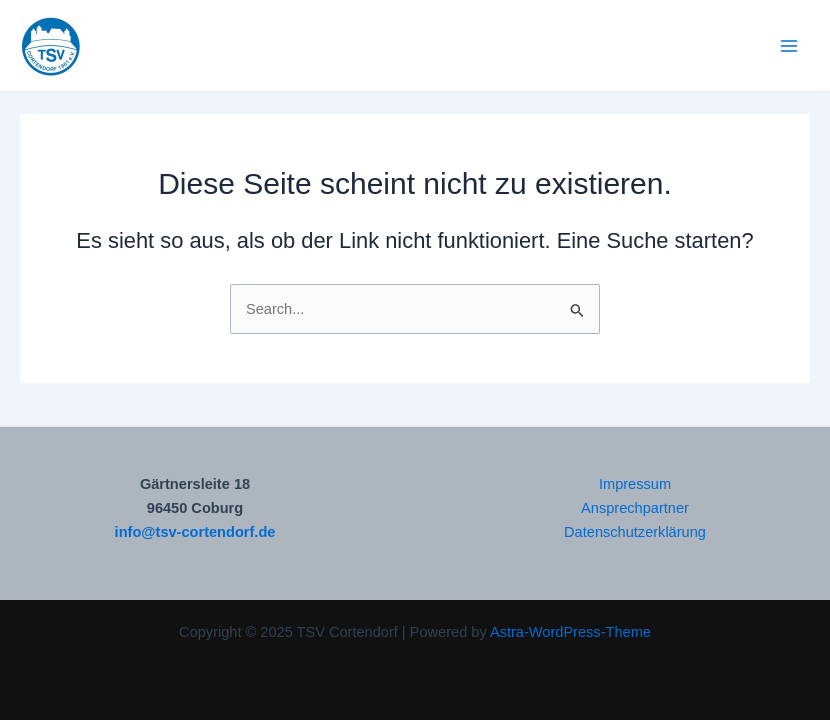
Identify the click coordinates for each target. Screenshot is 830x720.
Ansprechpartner (635, 508)
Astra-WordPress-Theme (570, 632)
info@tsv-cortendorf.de (195, 532)
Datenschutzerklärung (635, 532)
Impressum (635, 484)
